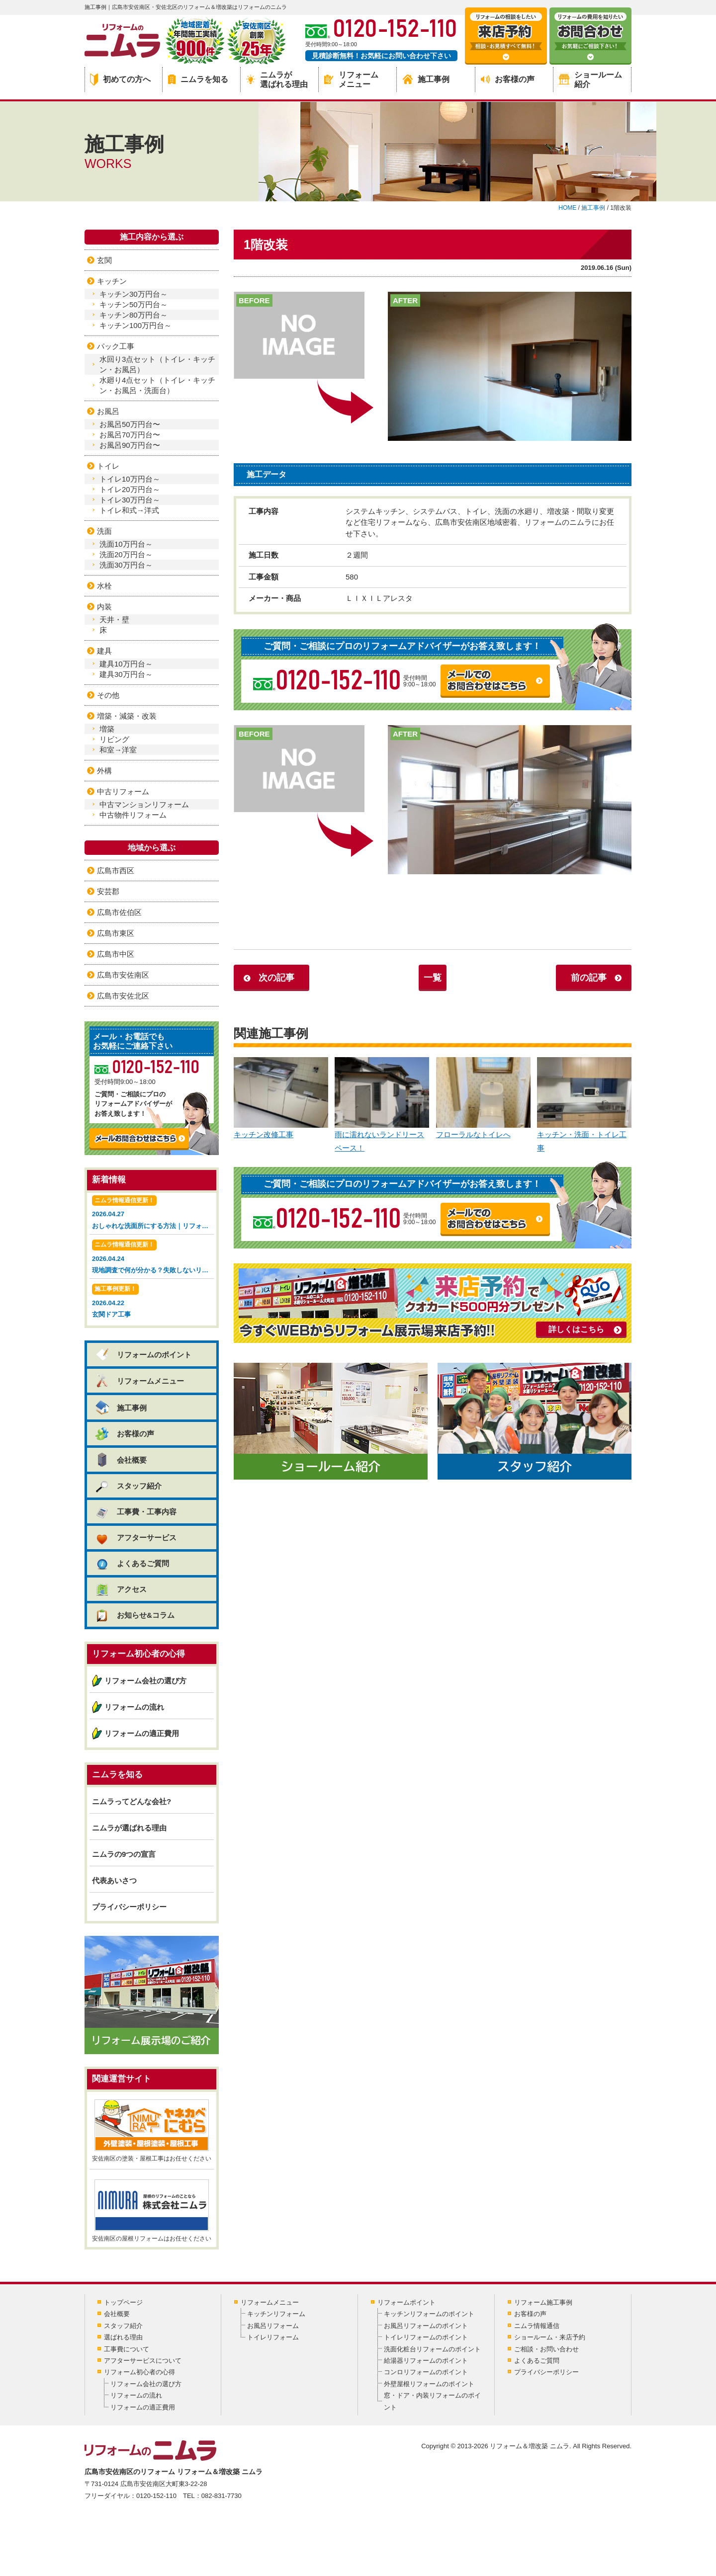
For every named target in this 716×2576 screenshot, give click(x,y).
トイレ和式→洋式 (129, 510)
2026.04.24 (153, 1258)
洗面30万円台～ (126, 565)
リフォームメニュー (351, 79)
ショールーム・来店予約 (549, 2337)
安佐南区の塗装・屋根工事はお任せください (151, 2130)
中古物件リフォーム (133, 815)
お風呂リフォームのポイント (426, 2325)
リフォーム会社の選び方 (145, 1680)
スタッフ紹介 (128, 1486)
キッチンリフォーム (276, 2314)
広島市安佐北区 (123, 996)
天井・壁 (114, 619)
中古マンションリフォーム (144, 804)
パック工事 (115, 346)
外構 (104, 770)
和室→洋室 (118, 750)
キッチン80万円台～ (133, 315)
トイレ (108, 466)
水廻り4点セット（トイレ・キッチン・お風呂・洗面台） (157, 385)
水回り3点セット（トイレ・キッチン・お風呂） (157, 364)
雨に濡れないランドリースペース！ (382, 1105)
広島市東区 (115, 933)
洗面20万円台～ (126, 554)
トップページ (123, 2302)
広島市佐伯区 (119, 912)
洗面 (104, 531)
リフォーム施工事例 (543, 2302)
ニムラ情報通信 (536, 2325)
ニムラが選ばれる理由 (277, 79)
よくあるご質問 (131, 1563)
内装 (104, 606)
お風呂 (108, 411)
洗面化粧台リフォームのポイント (432, 2349)
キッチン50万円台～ (133, 304)
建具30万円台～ (126, 674)
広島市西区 (115, 870)
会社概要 (120, 1460)
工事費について (126, 2349)
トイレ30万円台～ (129, 500)
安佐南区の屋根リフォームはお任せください (151, 2210)
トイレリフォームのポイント (426, 2337)
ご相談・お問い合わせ (546, 2349)
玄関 (104, 260)
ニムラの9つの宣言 (124, 1854)
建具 (104, 651)
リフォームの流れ (134, 1707)
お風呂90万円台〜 (129, 445)
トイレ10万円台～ (129, 479)
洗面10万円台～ (126, 544)
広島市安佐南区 (123, 975)
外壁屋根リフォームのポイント (429, 2384)
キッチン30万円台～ (133, 294)
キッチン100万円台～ (135, 325)
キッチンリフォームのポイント (429, 2314)
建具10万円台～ (126, 664)
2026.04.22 (151, 1302)
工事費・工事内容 (135, 1511)
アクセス (120, 1589)
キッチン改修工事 (281, 1098)
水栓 (104, 586)
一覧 (433, 978)
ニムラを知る (198, 79)
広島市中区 (115, 954)
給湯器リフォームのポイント (426, 2360)
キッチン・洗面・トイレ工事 (584, 1105)
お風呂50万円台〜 (129, 424)
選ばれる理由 (123, 2337)
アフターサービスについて (142, 2360)
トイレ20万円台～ (129, 489)
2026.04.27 (153, 1213)
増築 (106, 729)
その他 (108, 695)
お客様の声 (508, 79)
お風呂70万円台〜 (129, 434)
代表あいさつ (114, 1880)
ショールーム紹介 (590, 79)
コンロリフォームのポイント (426, 2372)
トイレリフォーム (273, 2337)
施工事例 (426, 79)
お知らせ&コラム (134, 1615)
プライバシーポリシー (129, 1907)
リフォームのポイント (142, 1354)
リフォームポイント (406, 2302)
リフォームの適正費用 (141, 1733)
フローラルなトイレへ (483, 1098)
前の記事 (589, 978)
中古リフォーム (123, 791)
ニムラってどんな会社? (131, 1801)
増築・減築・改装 (127, 716)
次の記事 (276, 978)
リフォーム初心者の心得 (139, 2372)
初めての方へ (120, 79)
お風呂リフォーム (273, 2325)
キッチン (112, 281)
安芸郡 (108, 891)
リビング (114, 739)
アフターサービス (135, 1537)
